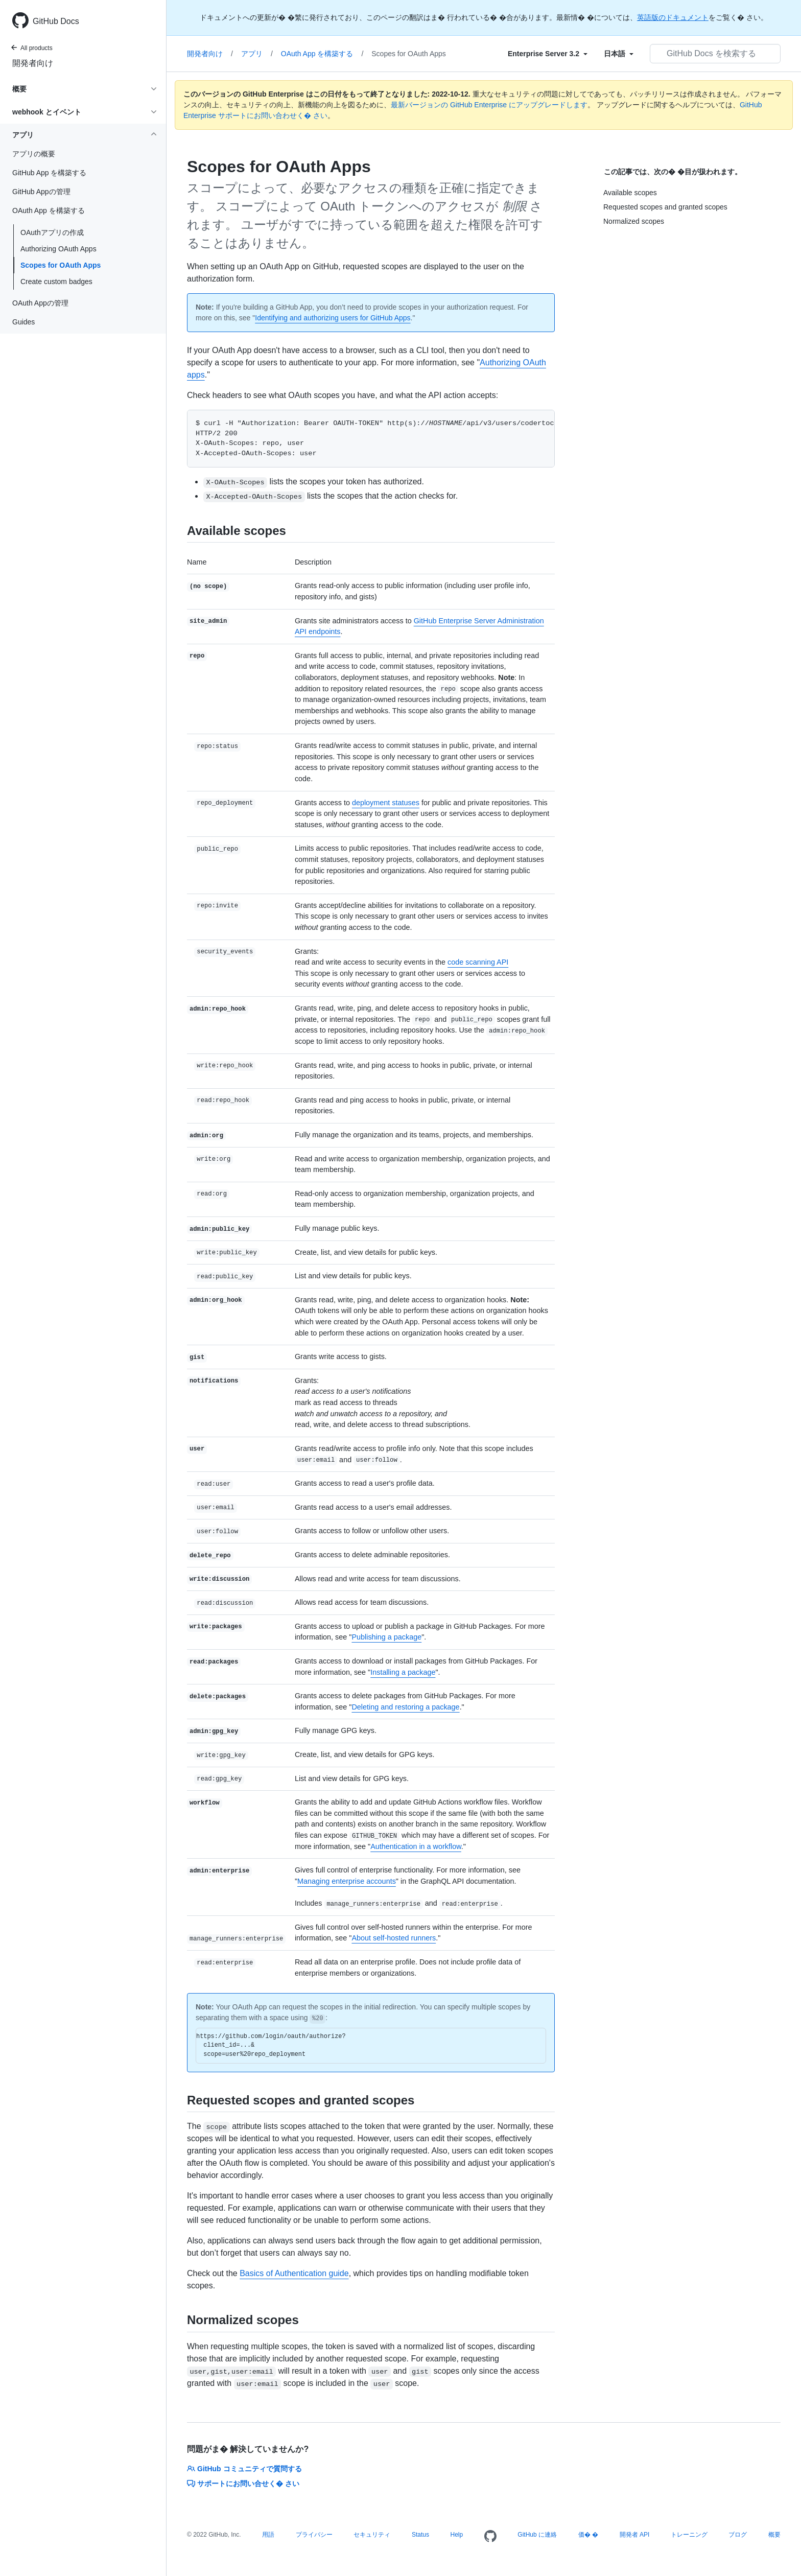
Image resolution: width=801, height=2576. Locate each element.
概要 (774, 2534)
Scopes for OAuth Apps (60, 265)
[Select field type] (548, 53)
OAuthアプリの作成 (52, 232)
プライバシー (314, 2534)
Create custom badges (56, 281)
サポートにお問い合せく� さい (243, 2483)
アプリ (257, 54)
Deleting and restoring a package (405, 1707)
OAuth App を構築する (322, 54)
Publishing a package (386, 1637)
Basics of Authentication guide (294, 2273)
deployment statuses (385, 803)
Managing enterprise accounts (346, 1881)
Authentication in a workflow (415, 1846)
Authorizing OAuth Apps (58, 249)
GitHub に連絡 (537, 2534)
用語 (268, 2534)
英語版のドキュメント (673, 17)
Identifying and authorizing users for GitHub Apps (332, 318)
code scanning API (477, 962)
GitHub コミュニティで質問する (244, 2469)
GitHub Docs (56, 21)
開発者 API (635, 2534)
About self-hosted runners (393, 1938)
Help (457, 2534)
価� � (588, 2534)
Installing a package (402, 1672)
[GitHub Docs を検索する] (715, 53)
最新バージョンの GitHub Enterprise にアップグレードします (489, 105)
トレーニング (689, 2534)
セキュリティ (372, 2534)
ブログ (737, 2534)
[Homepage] (490, 2536)
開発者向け (32, 63)
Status (420, 2534)
